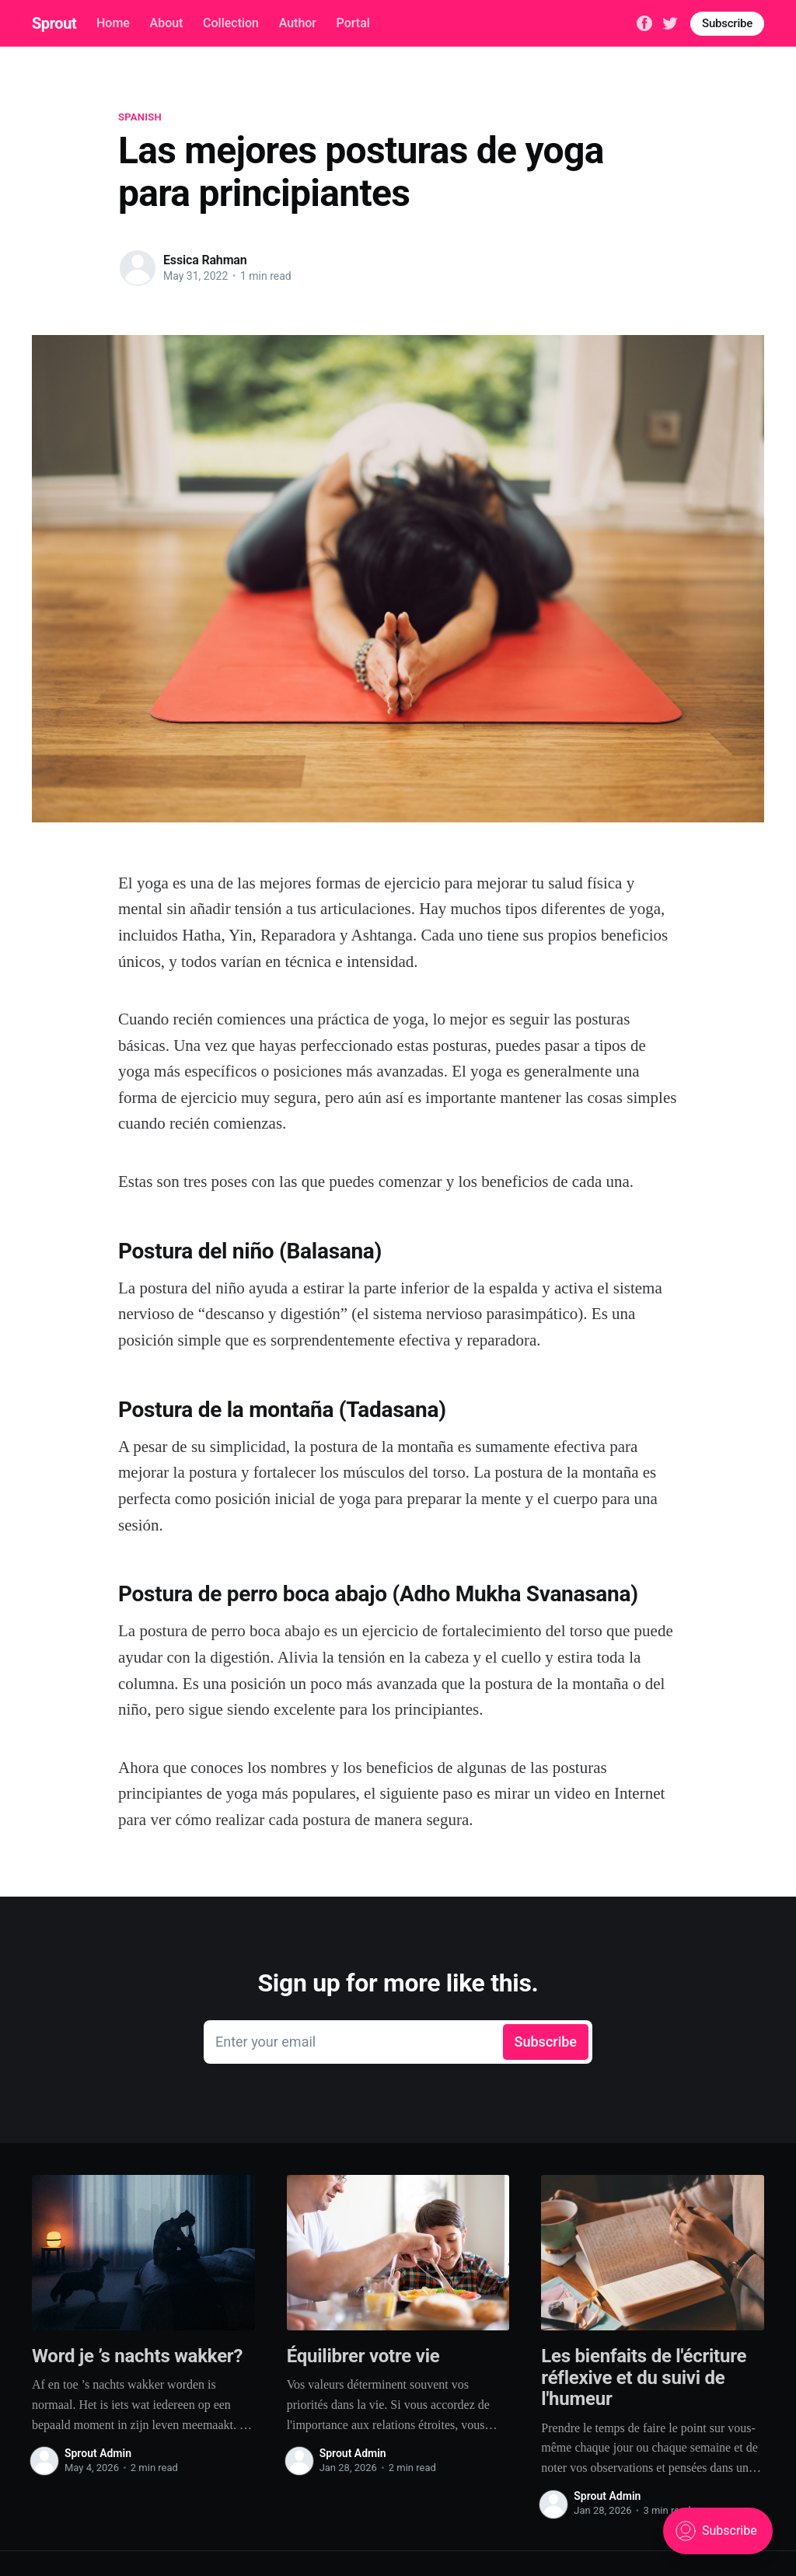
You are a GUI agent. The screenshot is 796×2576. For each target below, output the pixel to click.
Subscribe (727, 23)
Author (297, 23)
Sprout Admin (98, 2453)
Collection (231, 23)
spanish (140, 117)
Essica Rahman (205, 260)
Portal (353, 23)
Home (113, 23)
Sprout (54, 23)
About (166, 23)
